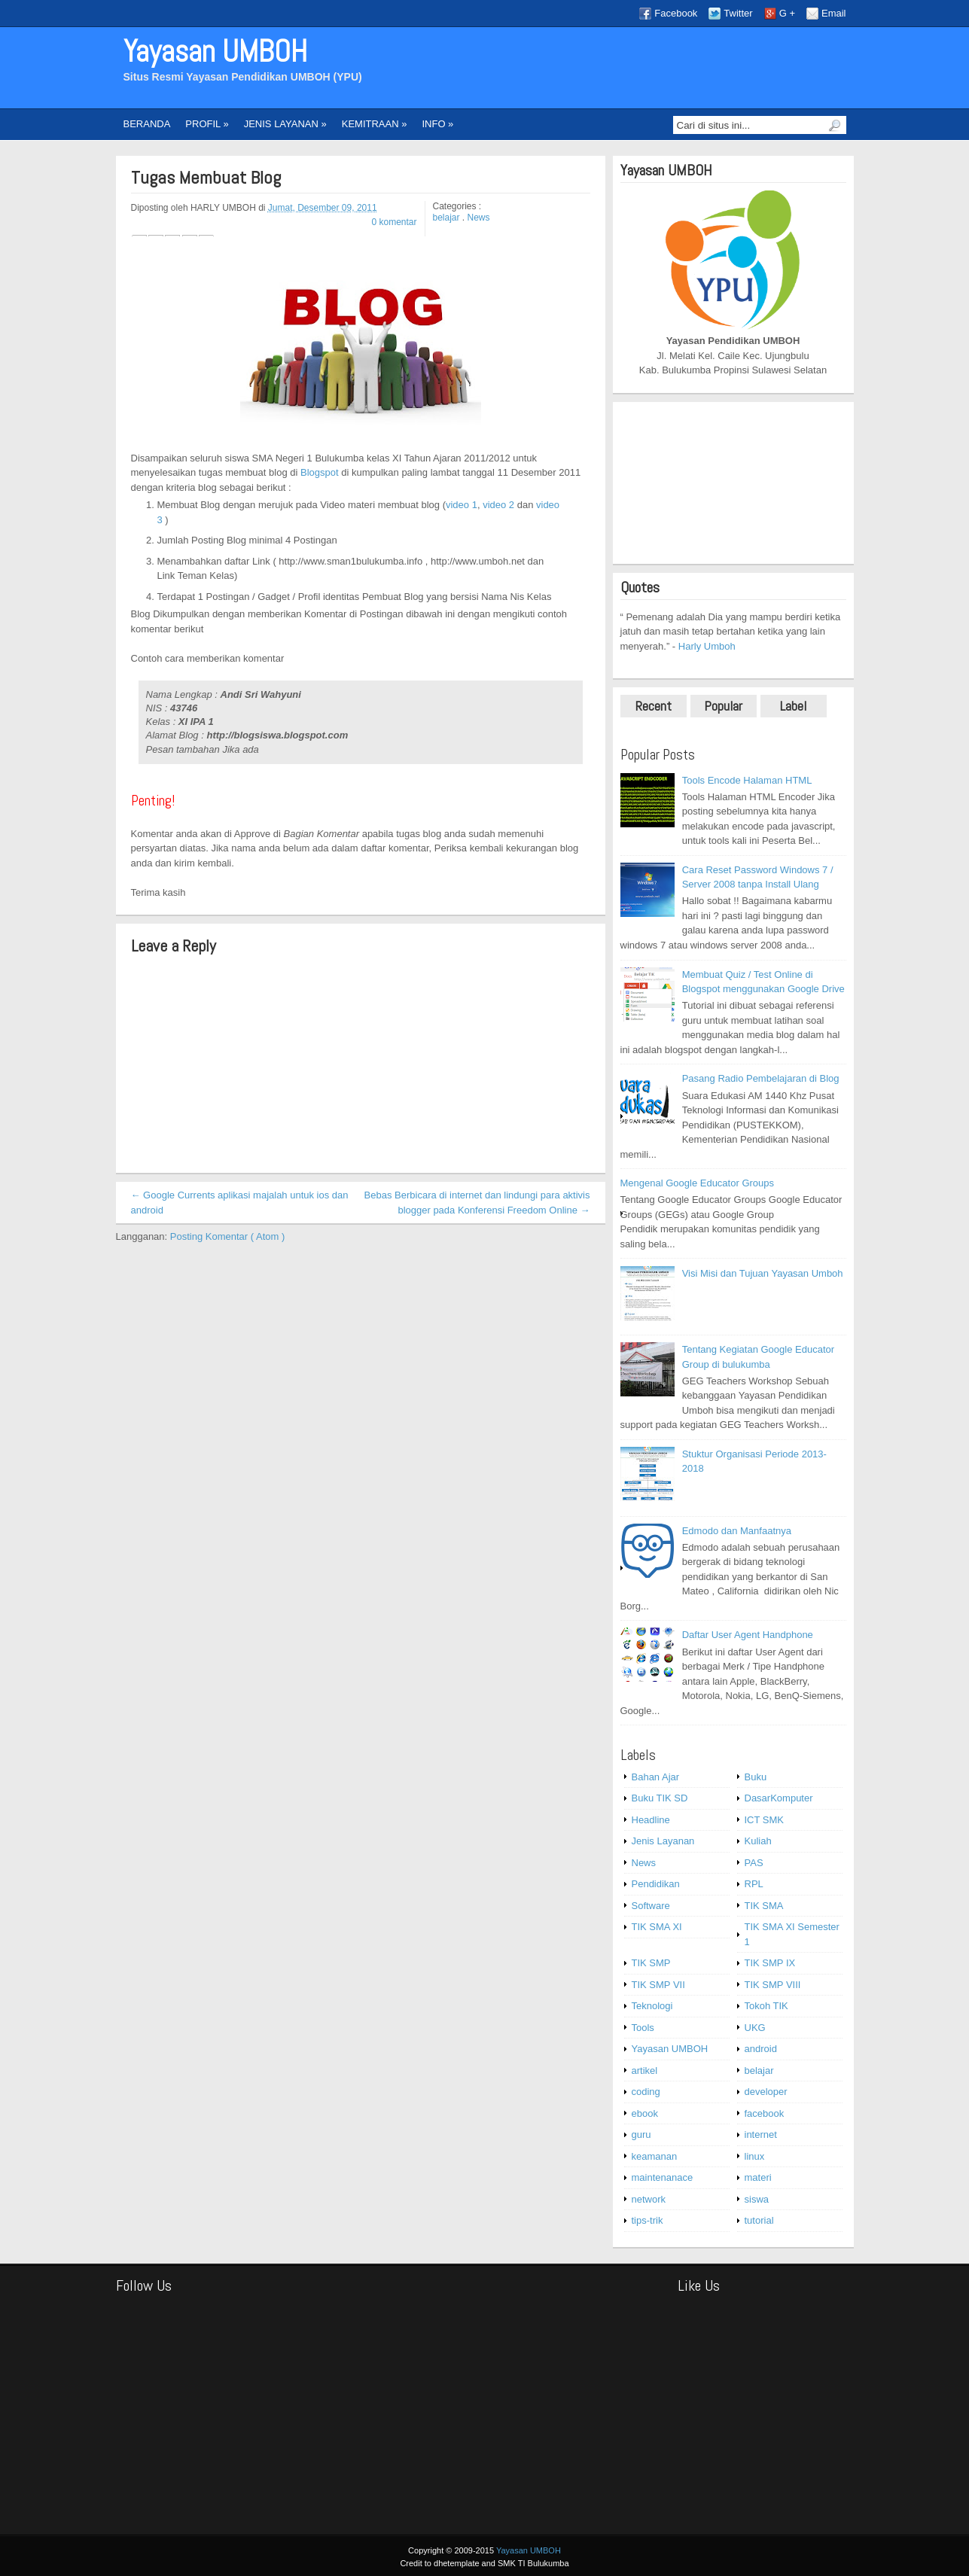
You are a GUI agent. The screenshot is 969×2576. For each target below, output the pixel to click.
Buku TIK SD (660, 1798)
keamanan (655, 2156)
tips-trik (647, 2220)
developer (766, 2091)
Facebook (675, 13)
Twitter (738, 13)
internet (761, 2134)
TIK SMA (764, 1905)
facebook (765, 2113)
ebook (645, 2113)
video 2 (500, 504)
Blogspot (320, 472)
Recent (653, 705)
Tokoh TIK (766, 2005)
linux (755, 2156)
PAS (754, 1862)
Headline (651, 1819)
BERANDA (147, 123)
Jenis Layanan (663, 1841)
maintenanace (662, 2177)
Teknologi (652, 2005)
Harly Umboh (707, 646)
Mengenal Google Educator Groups (697, 1183)
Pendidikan (656, 1883)
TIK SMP (651, 1963)
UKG (755, 2027)
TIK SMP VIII (773, 1984)
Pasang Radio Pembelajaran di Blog (760, 1078)
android (761, 2048)
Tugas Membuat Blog (206, 178)
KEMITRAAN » (374, 123)
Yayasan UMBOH (215, 51)
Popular (723, 705)
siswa (757, 2199)
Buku (756, 1777)
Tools (643, 2027)
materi (758, 2177)
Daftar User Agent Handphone (747, 1634)
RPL (754, 1883)
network (649, 2199)
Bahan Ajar (656, 1777)
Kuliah (758, 1841)
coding (646, 2091)
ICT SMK (765, 1819)
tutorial (759, 2220)
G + (787, 13)
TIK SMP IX (770, 1963)
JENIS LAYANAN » (285, 123)
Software (651, 1905)
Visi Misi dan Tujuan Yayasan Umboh (762, 1273)
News (479, 217)
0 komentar (393, 222)
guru (641, 2134)
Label (793, 705)
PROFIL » (206, 123)
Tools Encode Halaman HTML (747, 780)
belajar (447, 217)
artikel (645, 2070)
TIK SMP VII (658, 1984)
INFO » (437, 123)
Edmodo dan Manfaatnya (736, 1530)
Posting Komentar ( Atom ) (227, 1236)
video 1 (461, 504)
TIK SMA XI (657, 1926)
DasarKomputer (779, 1798)
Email (833, 13)
